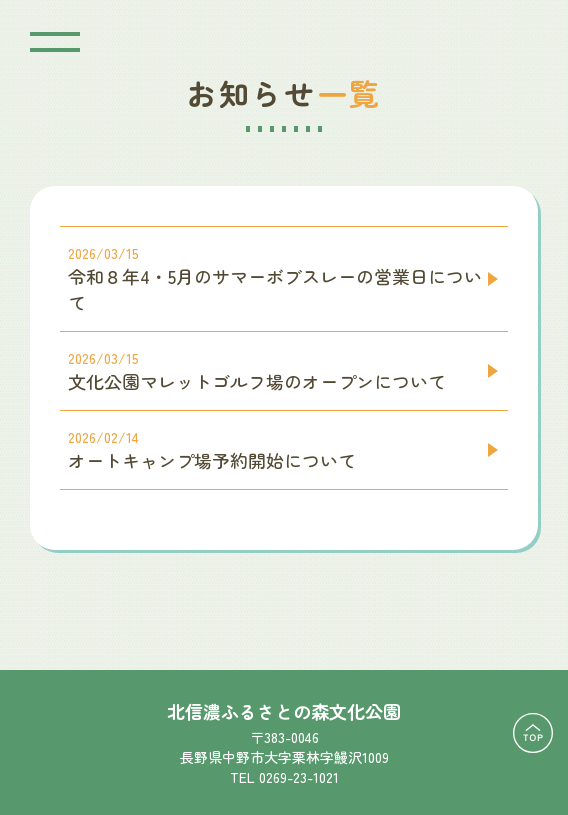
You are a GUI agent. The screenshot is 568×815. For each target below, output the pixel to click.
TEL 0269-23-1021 (284, 777)
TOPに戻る (533, 733)
